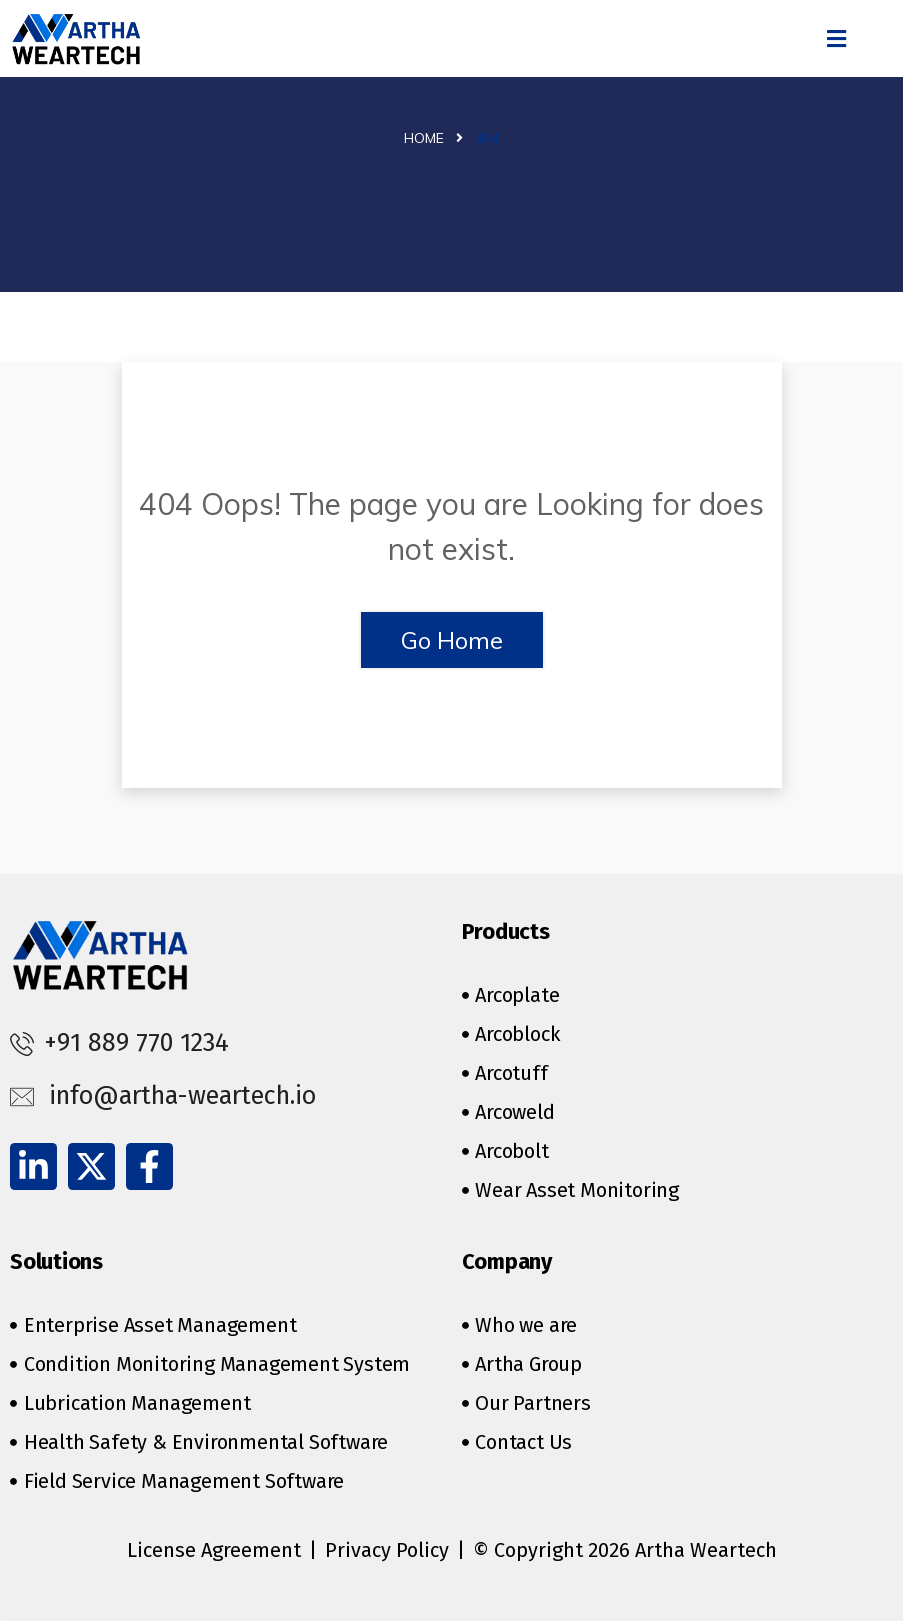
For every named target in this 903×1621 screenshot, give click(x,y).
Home (424, 138)
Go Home (452, 640)
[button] (836, 38)
